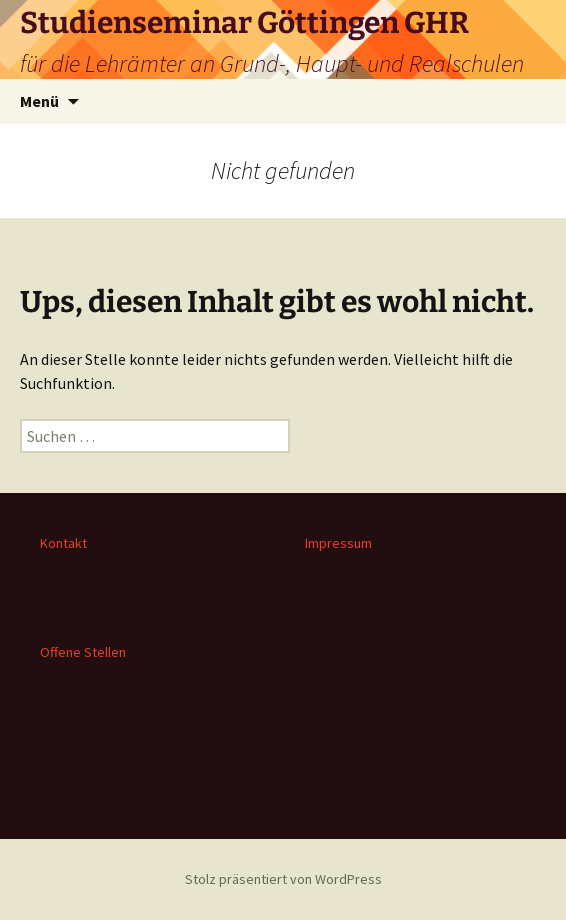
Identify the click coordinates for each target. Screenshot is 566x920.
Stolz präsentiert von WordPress (283, 879)
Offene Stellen (83, 652)
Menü (39, 101)
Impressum (338, 543)
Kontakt (63, 543)
